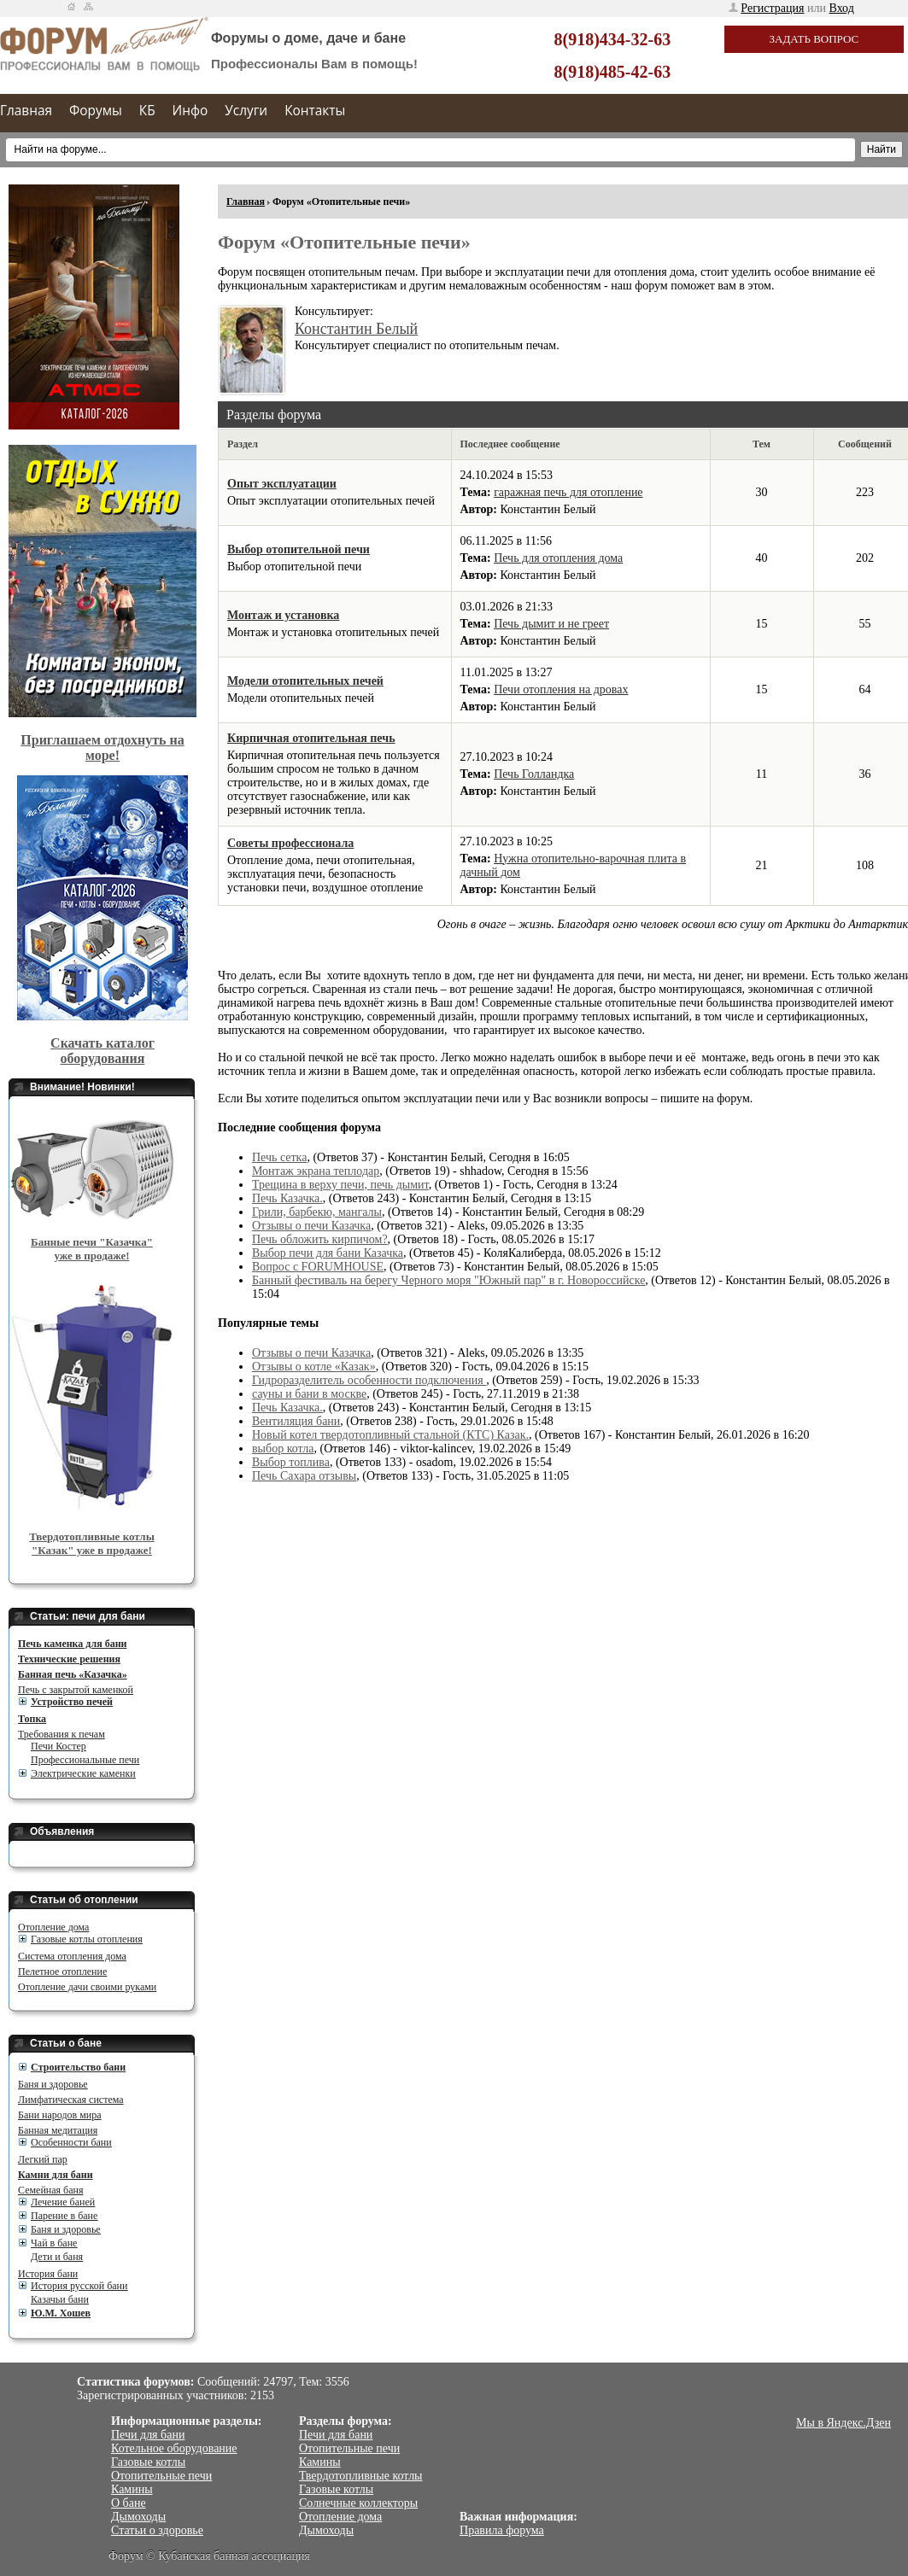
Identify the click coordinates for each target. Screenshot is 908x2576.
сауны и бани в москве (309, 1393)
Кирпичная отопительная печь (311, 738)
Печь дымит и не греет (551, 623)
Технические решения (69, 1659)
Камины (132, 2489)
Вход (841, 8)
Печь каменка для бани (72, 1644)
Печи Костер (58, 1746)
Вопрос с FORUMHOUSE (318, 1266)
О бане (128, 2503)
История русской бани (79, 2286)
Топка (32, 1719)
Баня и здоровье (53, 2084)
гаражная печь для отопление (568, 492)
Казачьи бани (60, 2299)
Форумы (95, 111)
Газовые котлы (148, 2462)
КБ (147, 111)
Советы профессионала (290, 843)
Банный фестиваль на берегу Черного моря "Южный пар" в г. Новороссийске (448, 1280)
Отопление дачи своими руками (87, 1987)
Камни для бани (55, 2175)
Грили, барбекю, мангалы (317, 1212)
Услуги (246, 111)
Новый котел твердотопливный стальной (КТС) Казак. (390, 1434)
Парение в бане (64, 2216)
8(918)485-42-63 (612, 71)
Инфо (190, 111)
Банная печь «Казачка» (72, 1674)
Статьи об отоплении (84, 1900)
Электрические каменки (83, 1773)
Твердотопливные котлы (361, 2475)
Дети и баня (57, 2257)
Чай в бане (54, 2243)
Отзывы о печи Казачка (311, 1225)
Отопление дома (53, 1927)
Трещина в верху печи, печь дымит (340, 1184)
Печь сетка (279, 1157)
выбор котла (283, 1448)
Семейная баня (50, 2190)
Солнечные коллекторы (358, 2503)
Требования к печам (61, 1734)
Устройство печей (72, 1702)
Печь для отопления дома (558, 558)
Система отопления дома (72, 1956)
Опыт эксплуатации (282, 483)
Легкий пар (42, 2159)
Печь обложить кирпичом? (320, 1239)
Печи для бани (148, 2434)
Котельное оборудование (174, 2448)
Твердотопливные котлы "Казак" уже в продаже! (92, 1543)
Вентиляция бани (296, 1421)
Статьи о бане (66, 2043)
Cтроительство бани (78, 2067)
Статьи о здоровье (157, 2530)
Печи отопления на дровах (561, 689)
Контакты (314, 111)
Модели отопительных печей (305, 681)
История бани (48, 2274)
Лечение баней (63, 2202)
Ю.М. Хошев (61, 2313)
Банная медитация (57, 2130)
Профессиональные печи (85, 1760)
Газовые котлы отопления (87, 1939)
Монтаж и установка (283, 615)
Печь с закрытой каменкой (75, 1690)
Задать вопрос (814, 38)
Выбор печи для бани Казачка (327, 1253)
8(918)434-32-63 (612, 39)
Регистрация (772, 8)
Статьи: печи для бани (87, 1616)
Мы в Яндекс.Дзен (843, 2422)
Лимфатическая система (71, 2100)
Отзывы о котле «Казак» (314, 1366)
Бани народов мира (60, 2115)
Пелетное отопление (62, 1971)
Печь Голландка (534, 774)
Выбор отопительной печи (298, 549)
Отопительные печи (161, 2475)
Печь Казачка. (287, 1198)
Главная (26, 111)
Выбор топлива (291, 1462)
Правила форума (502, 2530)
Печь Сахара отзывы (304, 1475)
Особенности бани (71, 2142)
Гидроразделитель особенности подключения (369, 1380)
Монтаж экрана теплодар (315, 1171)
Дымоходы (138, 2516)
